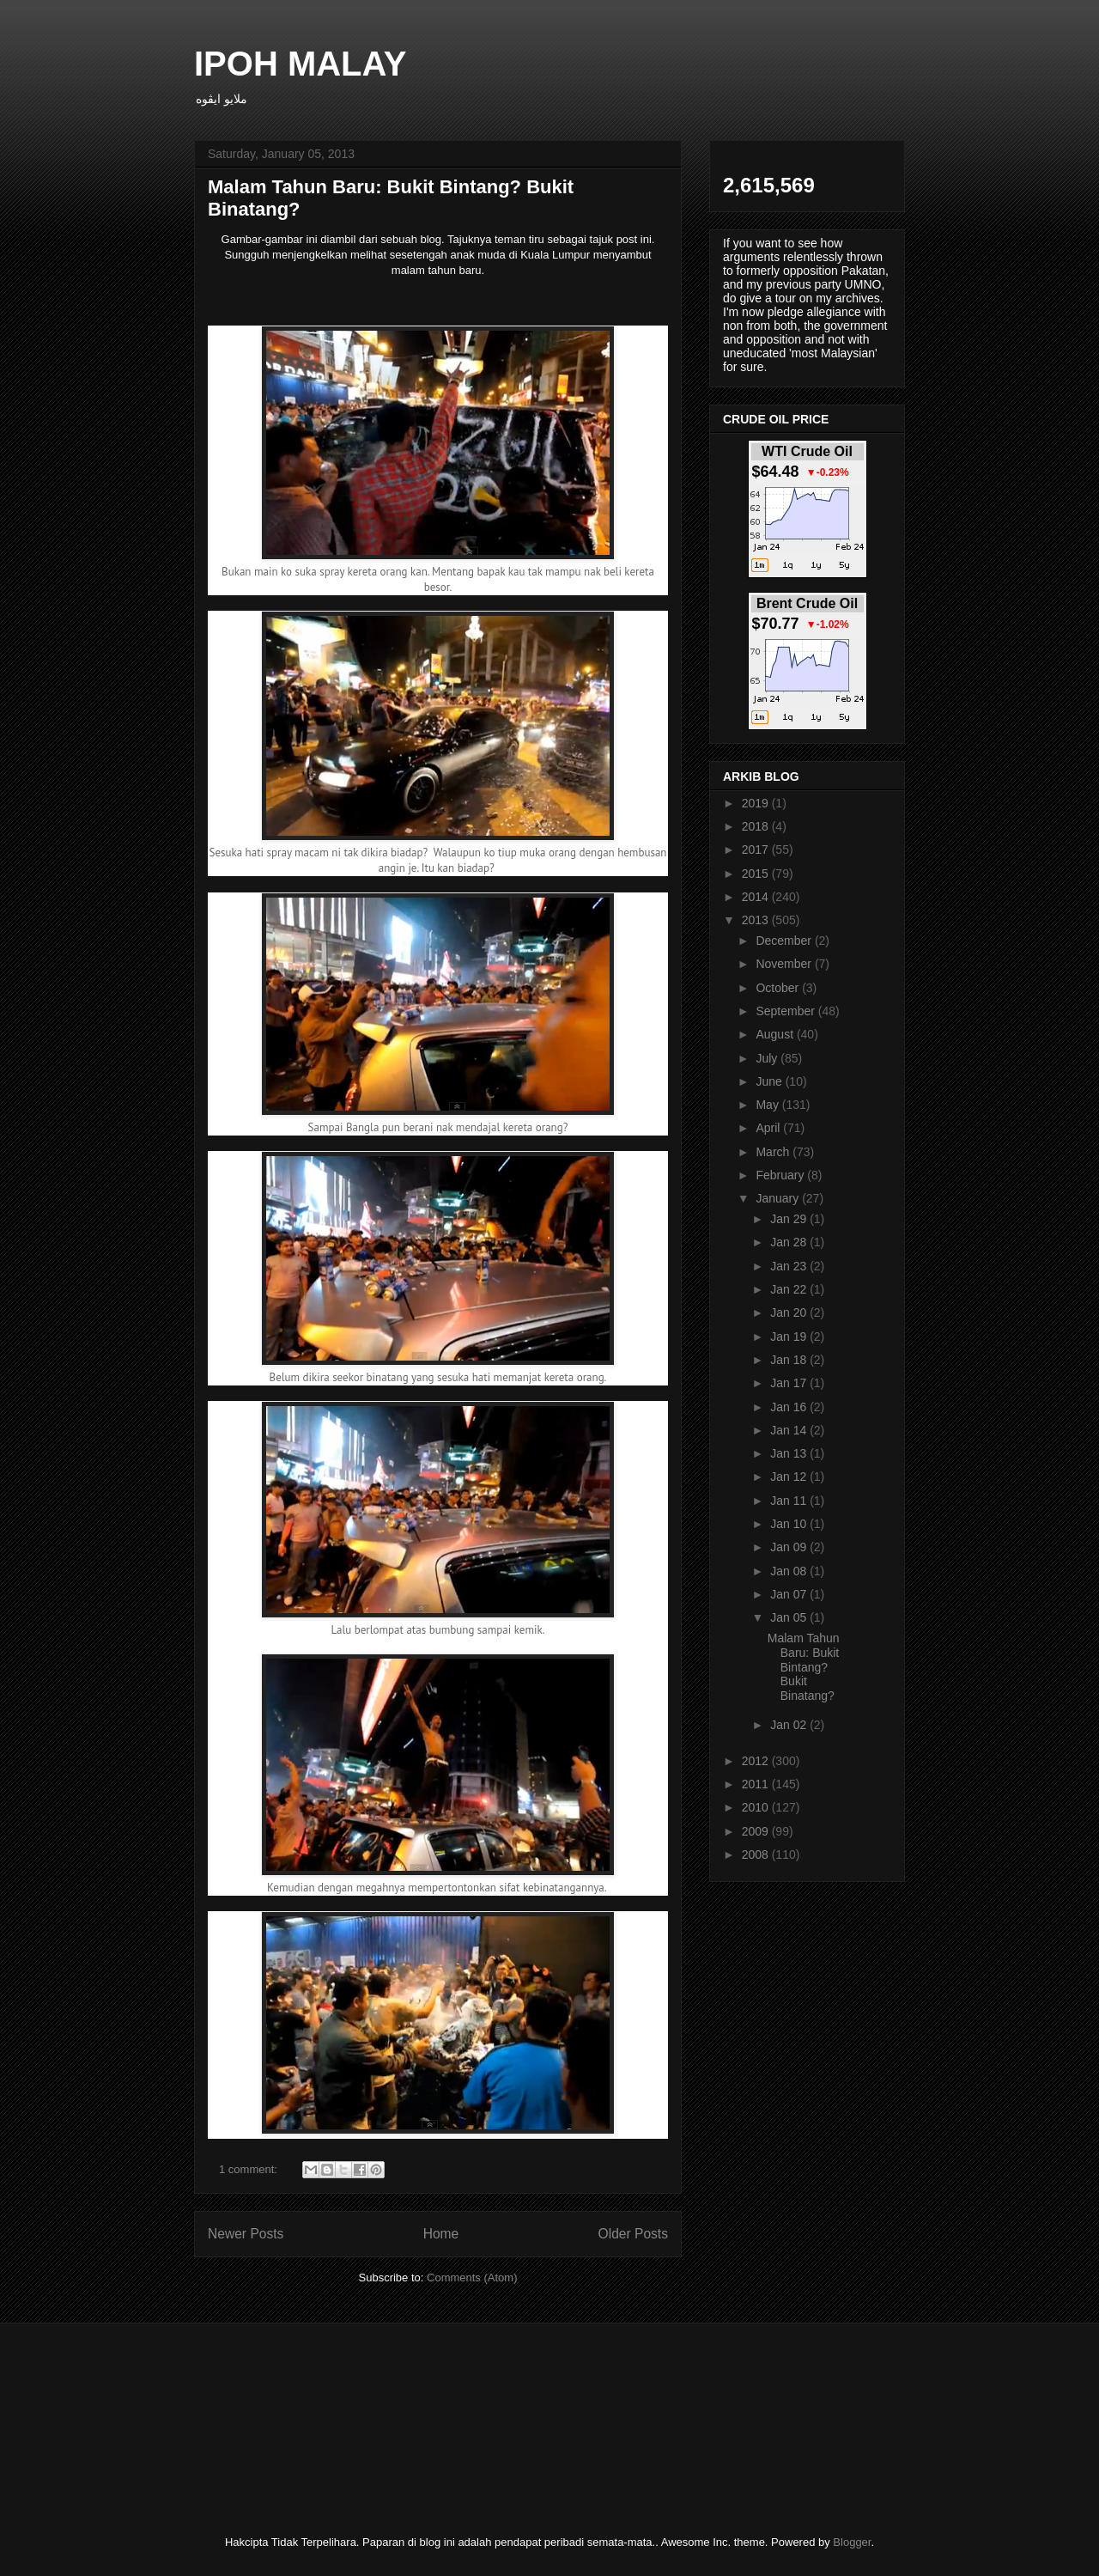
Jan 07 (790, 1594)
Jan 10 (790, 1524)
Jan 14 (790, 1430)
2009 (757, 1831)
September (786, 1011)
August (776, 1034)
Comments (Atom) (472, 2277)
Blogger (852, 2542)
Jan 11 (790, 1500)
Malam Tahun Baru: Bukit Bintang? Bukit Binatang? (804, 1666)
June (770, 1081)
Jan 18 (790, 1360)
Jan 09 (790, 1547)
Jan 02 (790, 1725)
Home (441, 2233)
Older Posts (633, 2233)
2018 (757, 826)
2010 (757, 1807)
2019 (757, 803)
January (779, 1198)
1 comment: (250, 2169)
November (785, 964)
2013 (757, 920)
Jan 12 (790, 1476)
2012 (757, 1761)
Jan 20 (790, 1312)
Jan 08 (790, 1571)
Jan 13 (790, 1453)
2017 (757, 849)
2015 (757, 873)
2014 (757, 897)
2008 (757, 1854)
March (774, 1152)
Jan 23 (790, 1266)
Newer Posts (245, 2233)
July (768, 1058)
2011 (757, 1784)
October (779, 988)
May (768, 1104)
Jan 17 (790, 1383)
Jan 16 (790, 1407)
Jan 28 (790, 1242)
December (785, 940)
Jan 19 (790, 1336)
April (769, 1128)
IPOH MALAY (300, 63)
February (781, 1175)
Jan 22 (790, 1289)
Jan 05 (790, 1617)
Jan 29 (790, 1219)
